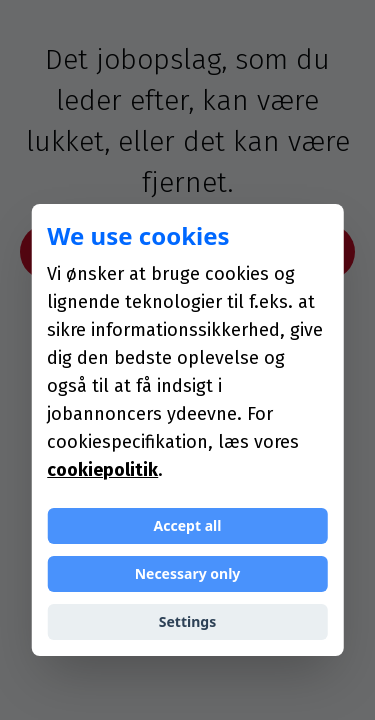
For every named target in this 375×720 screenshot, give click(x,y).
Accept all (188, 525)
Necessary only (188, 573)
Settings (187, 621)
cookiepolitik (102, 470)
